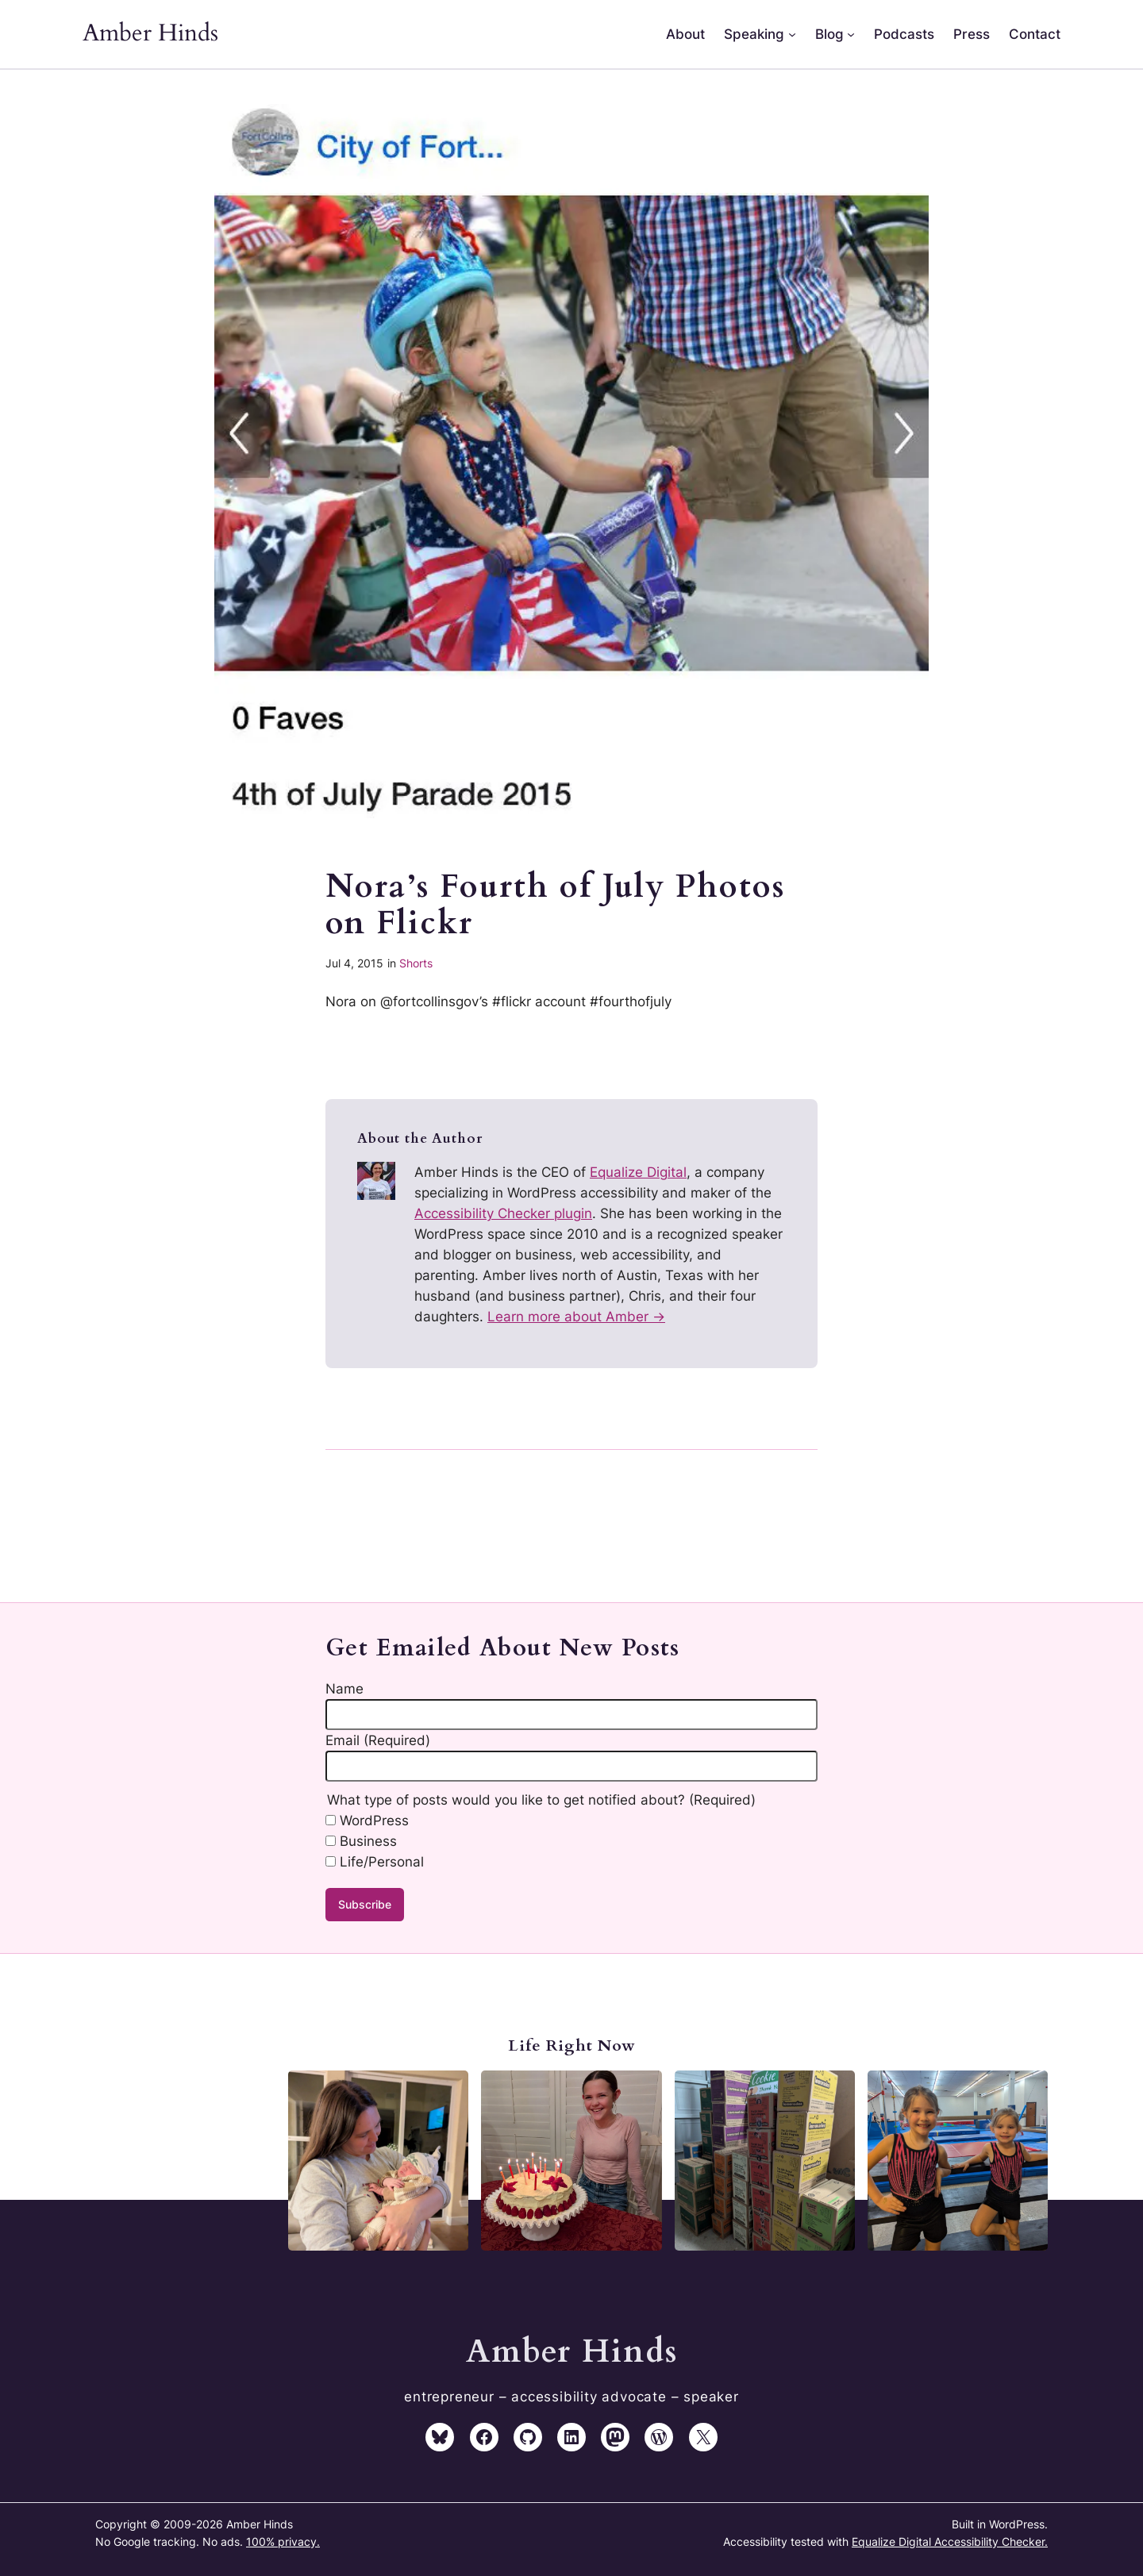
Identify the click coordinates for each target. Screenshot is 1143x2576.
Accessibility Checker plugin (503, 1213)
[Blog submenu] (851, 34)
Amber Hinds (150, 33)
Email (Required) (377, 1740)
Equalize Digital (638, 1172)
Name (344, 1689)
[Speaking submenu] (792, 34)
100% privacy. (283, 2541)
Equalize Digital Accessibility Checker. (950, 2541)
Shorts (416, 963)
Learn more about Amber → (576, 1317)
